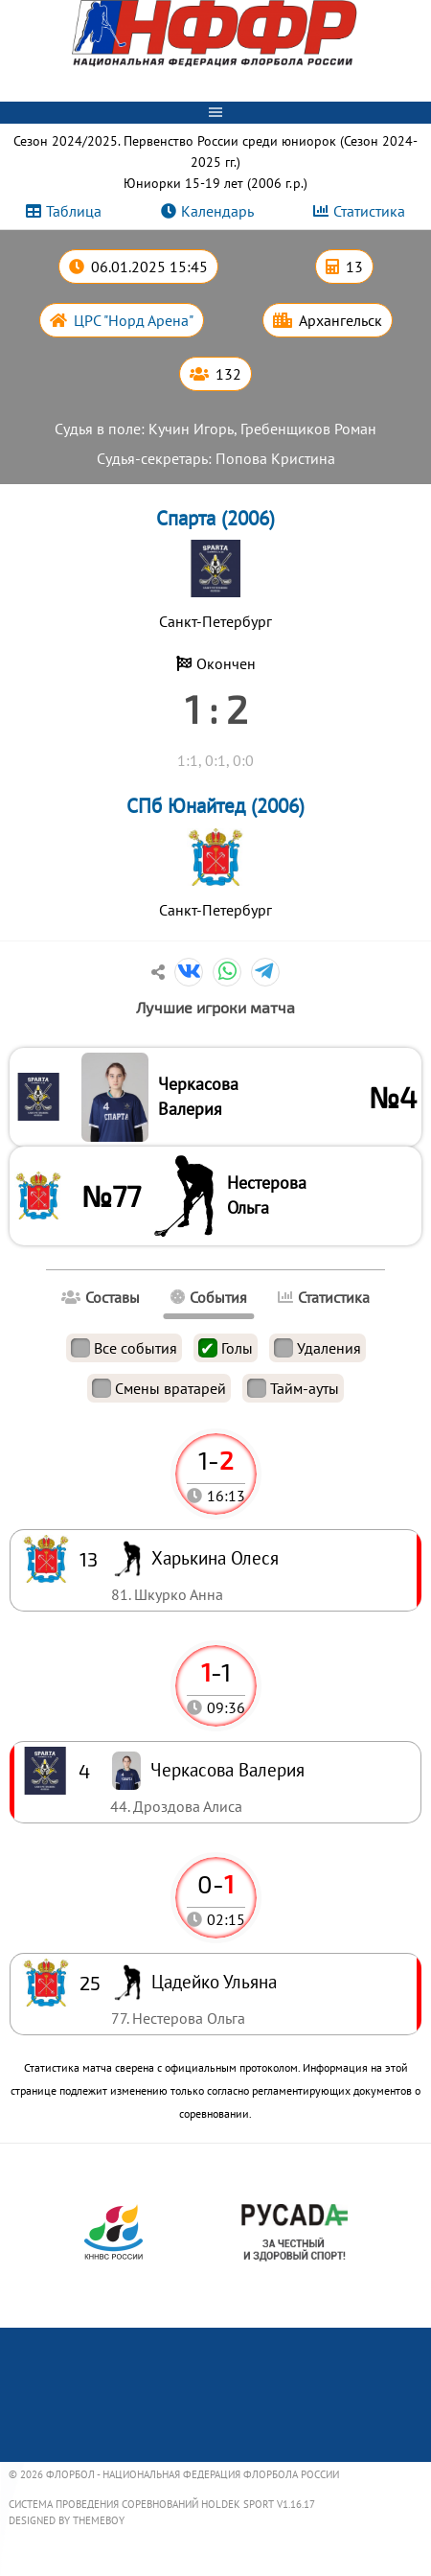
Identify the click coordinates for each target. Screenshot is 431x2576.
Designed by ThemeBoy (67, 2520)
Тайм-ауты (293, 1388)
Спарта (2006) (215, 518)
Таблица (74, 211)
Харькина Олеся (215, 1557)
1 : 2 (216, 708)
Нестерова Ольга (266, 1195)
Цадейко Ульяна (214, 1981)
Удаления (317, 1348)
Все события (124, 1348)
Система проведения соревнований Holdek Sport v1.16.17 (162, 2504)
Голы (225, 1348)
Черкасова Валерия (198, 1096)
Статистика (369, 211)
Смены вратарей (159, 1388)
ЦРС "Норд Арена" (133, 320)
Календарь (217, 211)
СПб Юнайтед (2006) (215, 806)
